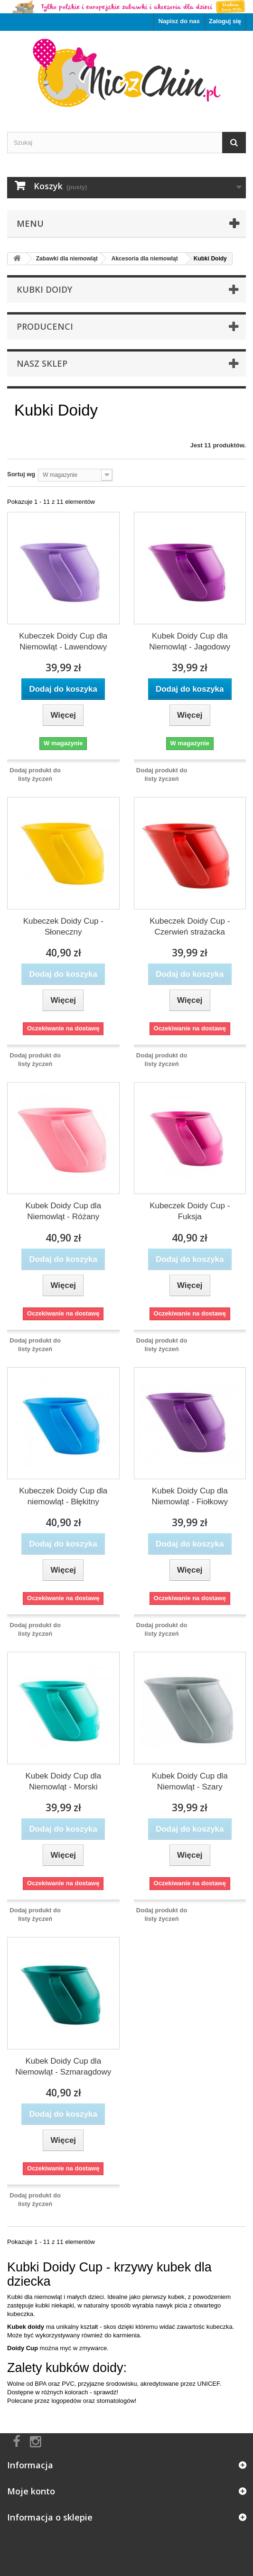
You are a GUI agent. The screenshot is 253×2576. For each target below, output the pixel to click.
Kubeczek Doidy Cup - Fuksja (190, 1211)
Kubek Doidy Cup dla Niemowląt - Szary (190, 1781)
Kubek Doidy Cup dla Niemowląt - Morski (63, 1781)
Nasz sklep (42, 363)
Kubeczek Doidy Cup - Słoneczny (63, 926)
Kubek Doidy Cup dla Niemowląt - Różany (63, 1211)
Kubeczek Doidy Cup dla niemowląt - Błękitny (63, 1496)
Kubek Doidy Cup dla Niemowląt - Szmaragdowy (63, 2066)
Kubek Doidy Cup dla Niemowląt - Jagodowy (189, 641)
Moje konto (31, 2491)
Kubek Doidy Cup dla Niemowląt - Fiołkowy (189, 1496)
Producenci (45, 326)
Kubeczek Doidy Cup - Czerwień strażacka (190, 926)
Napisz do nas (179, 21)
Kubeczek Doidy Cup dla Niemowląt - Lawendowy (63, 641)
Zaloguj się (225, 21)
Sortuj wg (21, 474)
